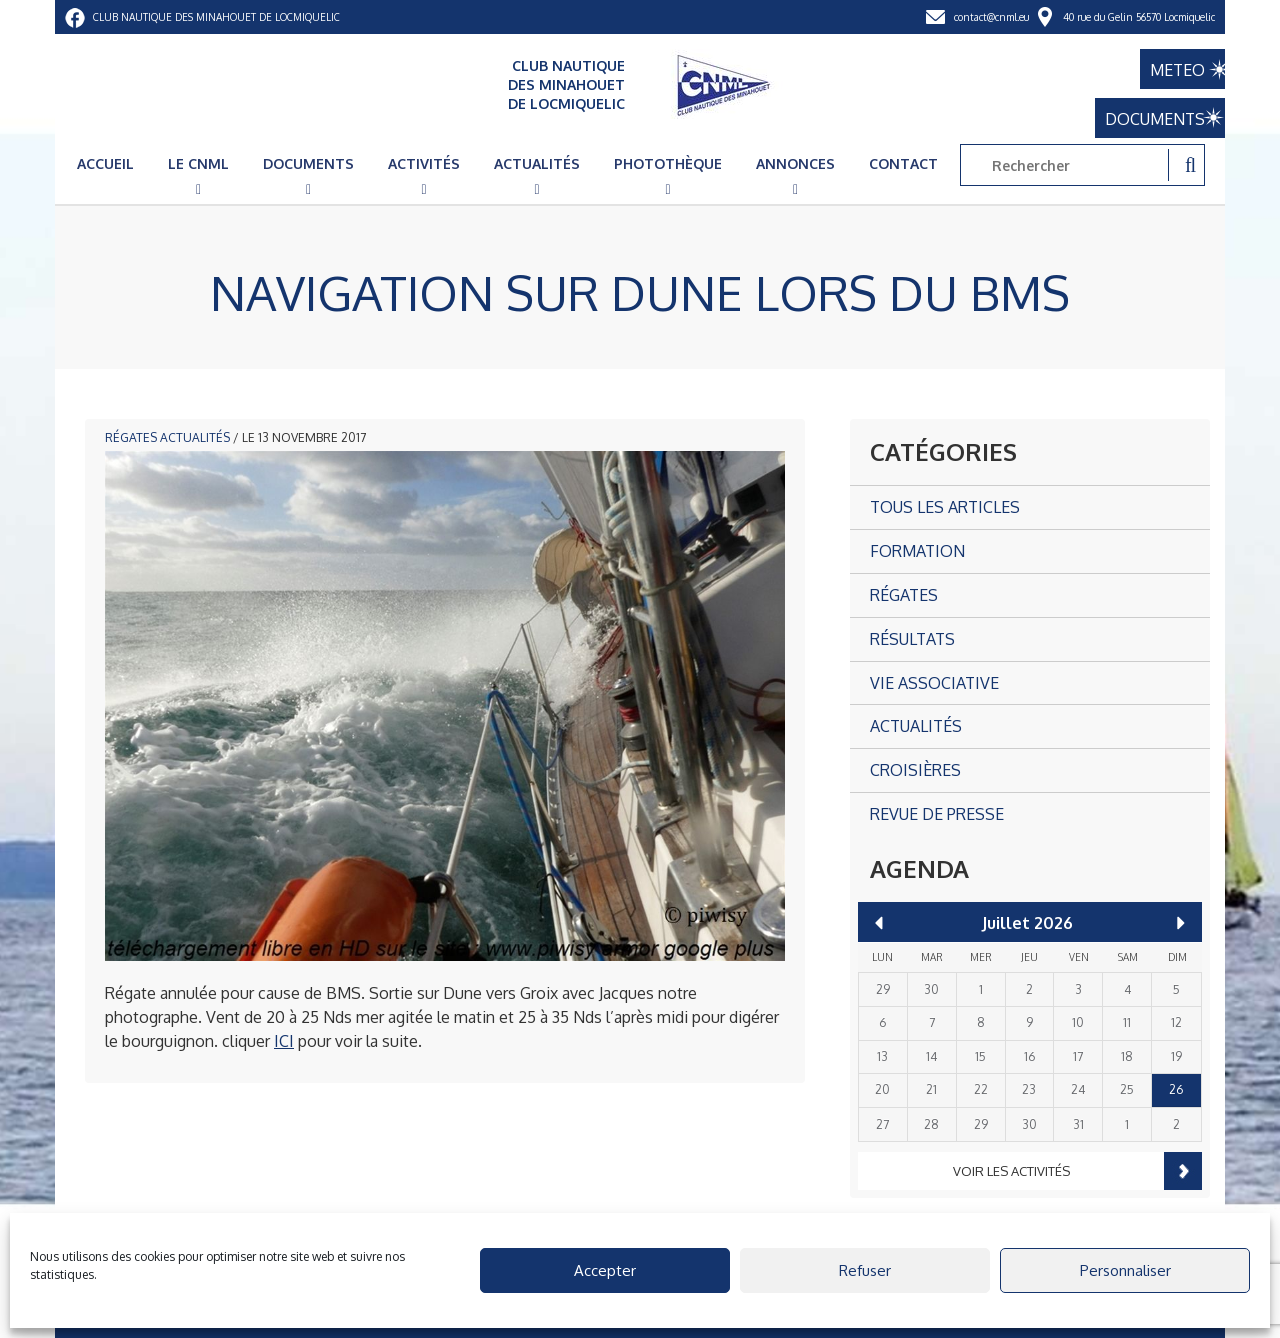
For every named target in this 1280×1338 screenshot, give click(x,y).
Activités (424, 163)
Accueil (105, 163)
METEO (1162, 66)
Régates (131, 437)
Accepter (605, 1270)
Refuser (865, 1270)
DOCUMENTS (1145, 116)
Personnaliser (1125, 1270)
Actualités (537, 163)
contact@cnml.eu (991, 17)
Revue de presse (937, 814)
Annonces (795, 163)
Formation (917, 551)
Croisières (915, 770)
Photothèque (668, 163)
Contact (903, 163)
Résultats (912, 639)
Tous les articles (945, 507)
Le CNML (198, 163)
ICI (284, 1041)
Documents (308, 163)
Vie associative (934, 683)
